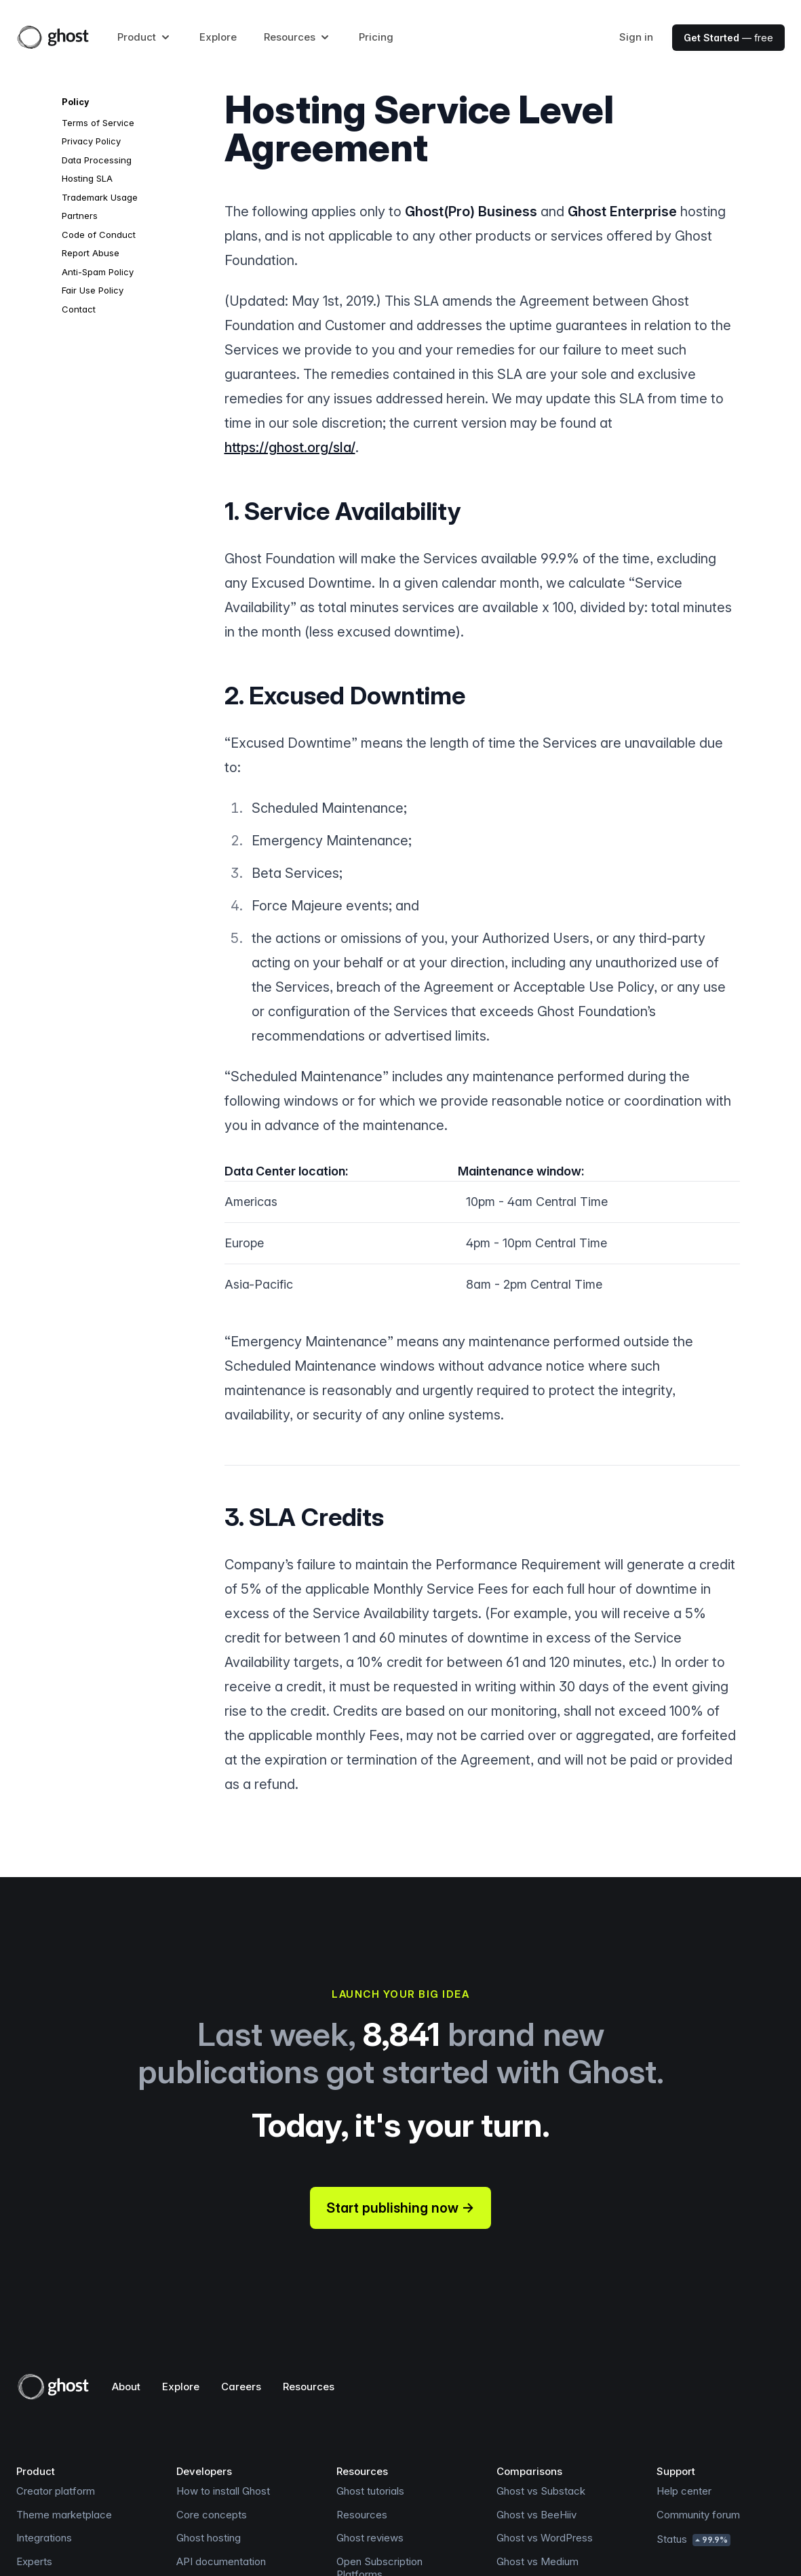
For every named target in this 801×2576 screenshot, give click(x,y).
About (126, 2386)
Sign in (636, 37)
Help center (684, 2490)
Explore (218, 37)
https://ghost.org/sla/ (289, 447)
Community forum (698, 2514)
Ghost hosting (208, 2537)
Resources (308, 2386)
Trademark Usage (100, 197)
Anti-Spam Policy (98, 271)
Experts (34, 2561)
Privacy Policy (91, 141)
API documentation (221, 2561)
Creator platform (55, 2490)
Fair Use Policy (92, 290)
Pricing (376, 37)
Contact (79, 309)
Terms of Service (98, 122)
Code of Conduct (99, 234)
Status (693, 2539)
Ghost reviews (370, 2537)
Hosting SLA (87, 178)
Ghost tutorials (370, 2490)
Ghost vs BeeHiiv (536, 2514)
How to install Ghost (223, 2490)
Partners (80, 215)
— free (728, 37)
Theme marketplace (64, 2514)
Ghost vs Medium (537, 2561)
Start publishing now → (400, 2208)
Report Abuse (90, 252)
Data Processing (97, 160)
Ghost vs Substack (540, 2490)
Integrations (44, 2537)
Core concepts (211, 2514)
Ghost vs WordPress (544, 2537)
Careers (241, 2386)
